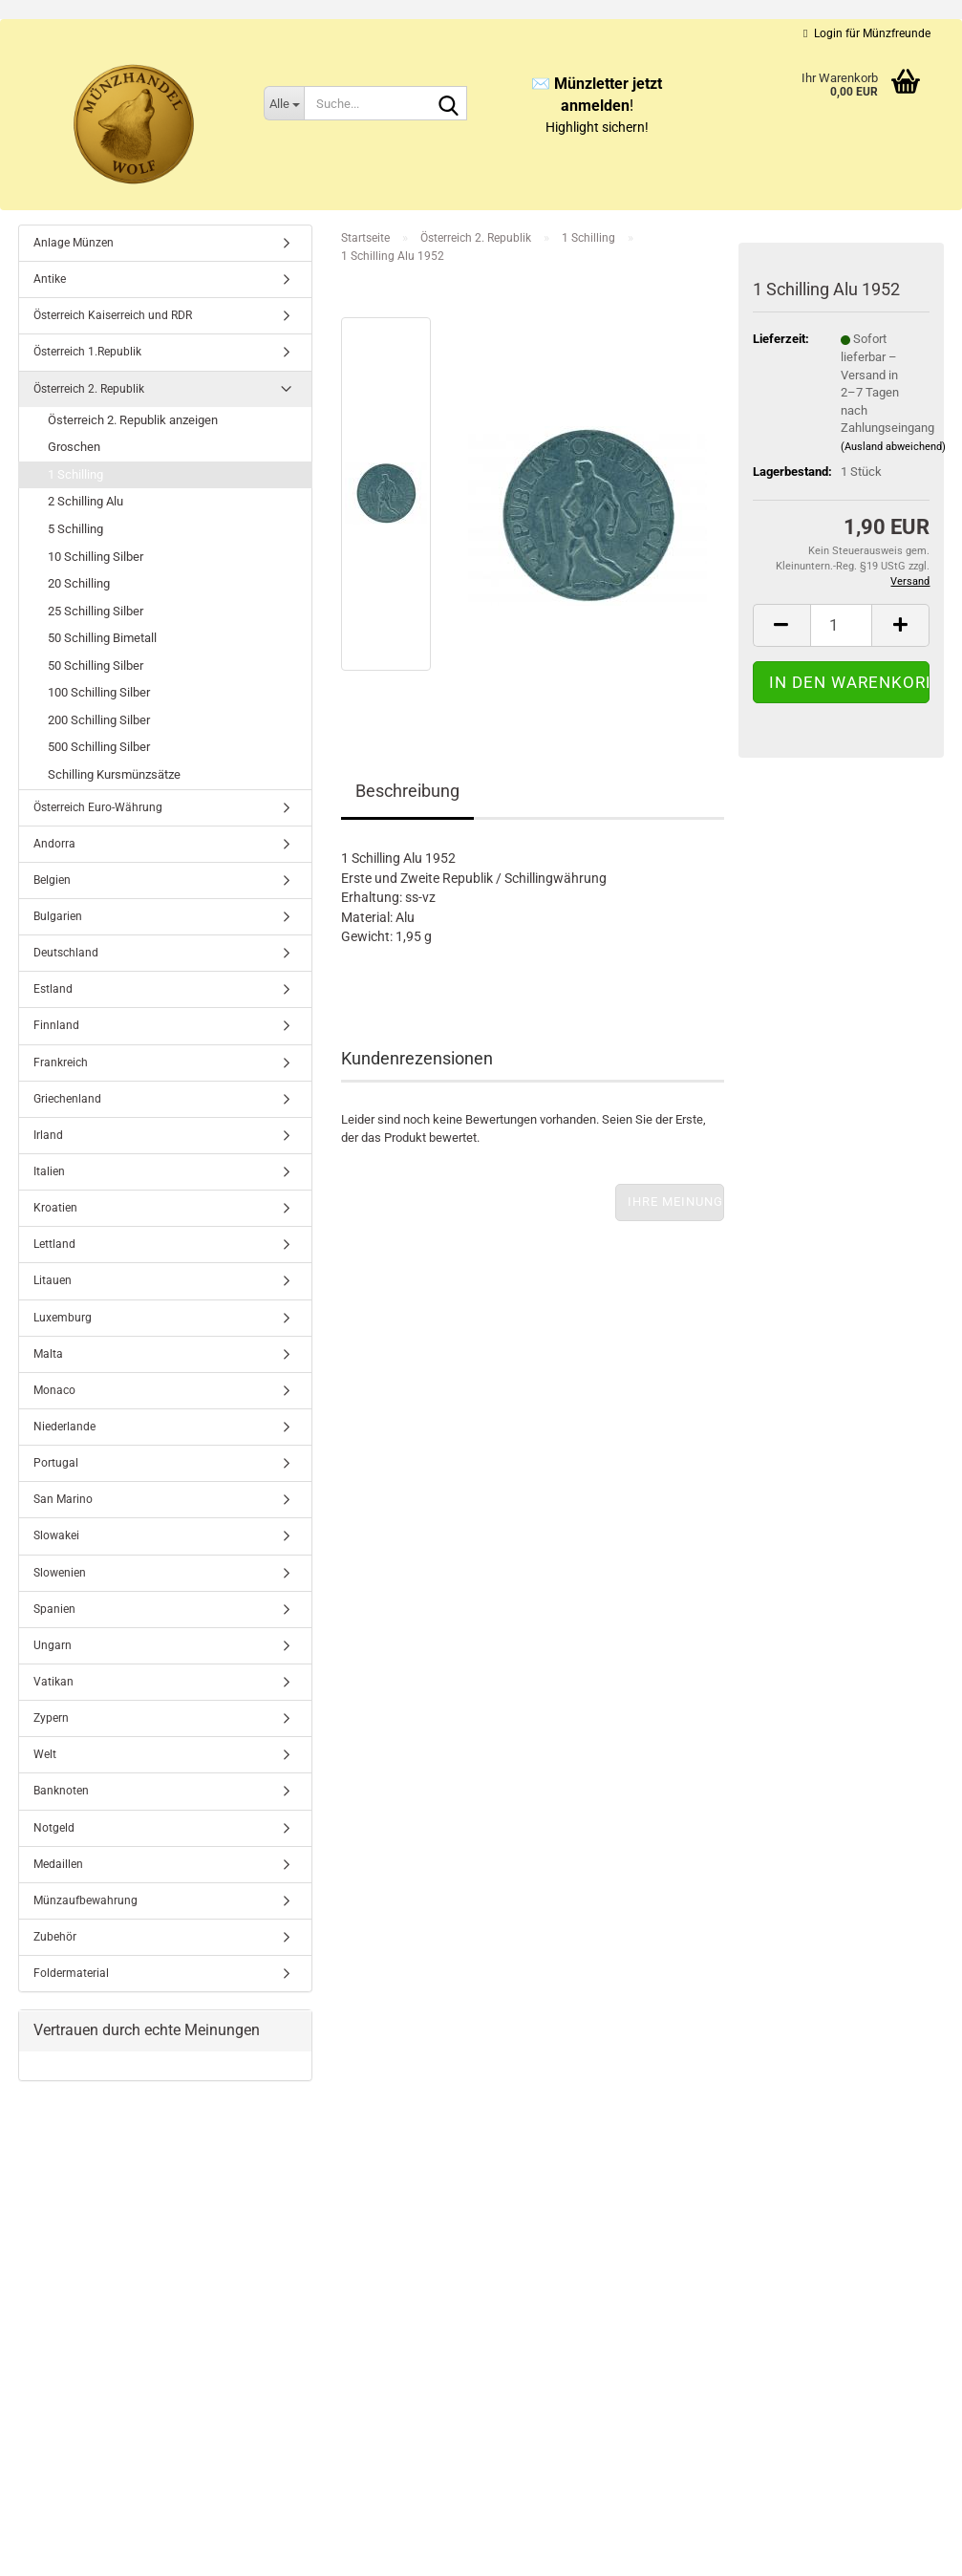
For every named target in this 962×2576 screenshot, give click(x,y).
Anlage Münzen (73, 242)
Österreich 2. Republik (88, 389)
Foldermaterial (71, 1973)
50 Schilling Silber (95, 665)
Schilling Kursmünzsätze (114, 774)
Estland (53, 989)
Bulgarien (57, 916)
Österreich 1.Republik (87, 351)
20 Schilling (79, 583)
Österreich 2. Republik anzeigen (133, 420)
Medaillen (58, 1864)
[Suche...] (284, 103)
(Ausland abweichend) (893, 446)
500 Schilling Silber (99, 747)
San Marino (63, 1499)
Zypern (51, 1718)
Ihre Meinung (675, 1201)
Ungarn (52, 1645)
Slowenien (59, 1572)
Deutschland (65, 952)
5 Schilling (75, 529)
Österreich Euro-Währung (97, 807)
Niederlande (64, 1426)
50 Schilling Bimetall (102, 638)
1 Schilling (75, 474)
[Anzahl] (841, 625)
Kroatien (55, 1207)
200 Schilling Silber (99, 720)
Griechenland (67, 1099)
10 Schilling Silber (95, 556)
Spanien (54, 1609)
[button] (781, 625)
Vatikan (53, 1681)
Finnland (56, 1025)
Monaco (54, 1390)
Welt (44, 1754)
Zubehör (54, 1936)
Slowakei (56, 1535)
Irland (48, 1135)
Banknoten (61, 1790)
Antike (49, 279)
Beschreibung (407, 791)
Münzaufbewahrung (85, 1900)
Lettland (54, 1244)
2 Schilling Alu (85, 501)
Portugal (55, 1463)
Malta (48, 1354)
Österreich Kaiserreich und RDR (112, 315)
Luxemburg (62, 1317)
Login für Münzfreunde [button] (866, 33)
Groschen (74, 447)
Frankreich (60, 1062)
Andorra (54, 843)
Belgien (52, 880)
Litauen (52, 1280)
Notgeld (54, 1828)
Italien (49, 1171)
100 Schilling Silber (99, 692)
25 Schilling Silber (95, 611)
